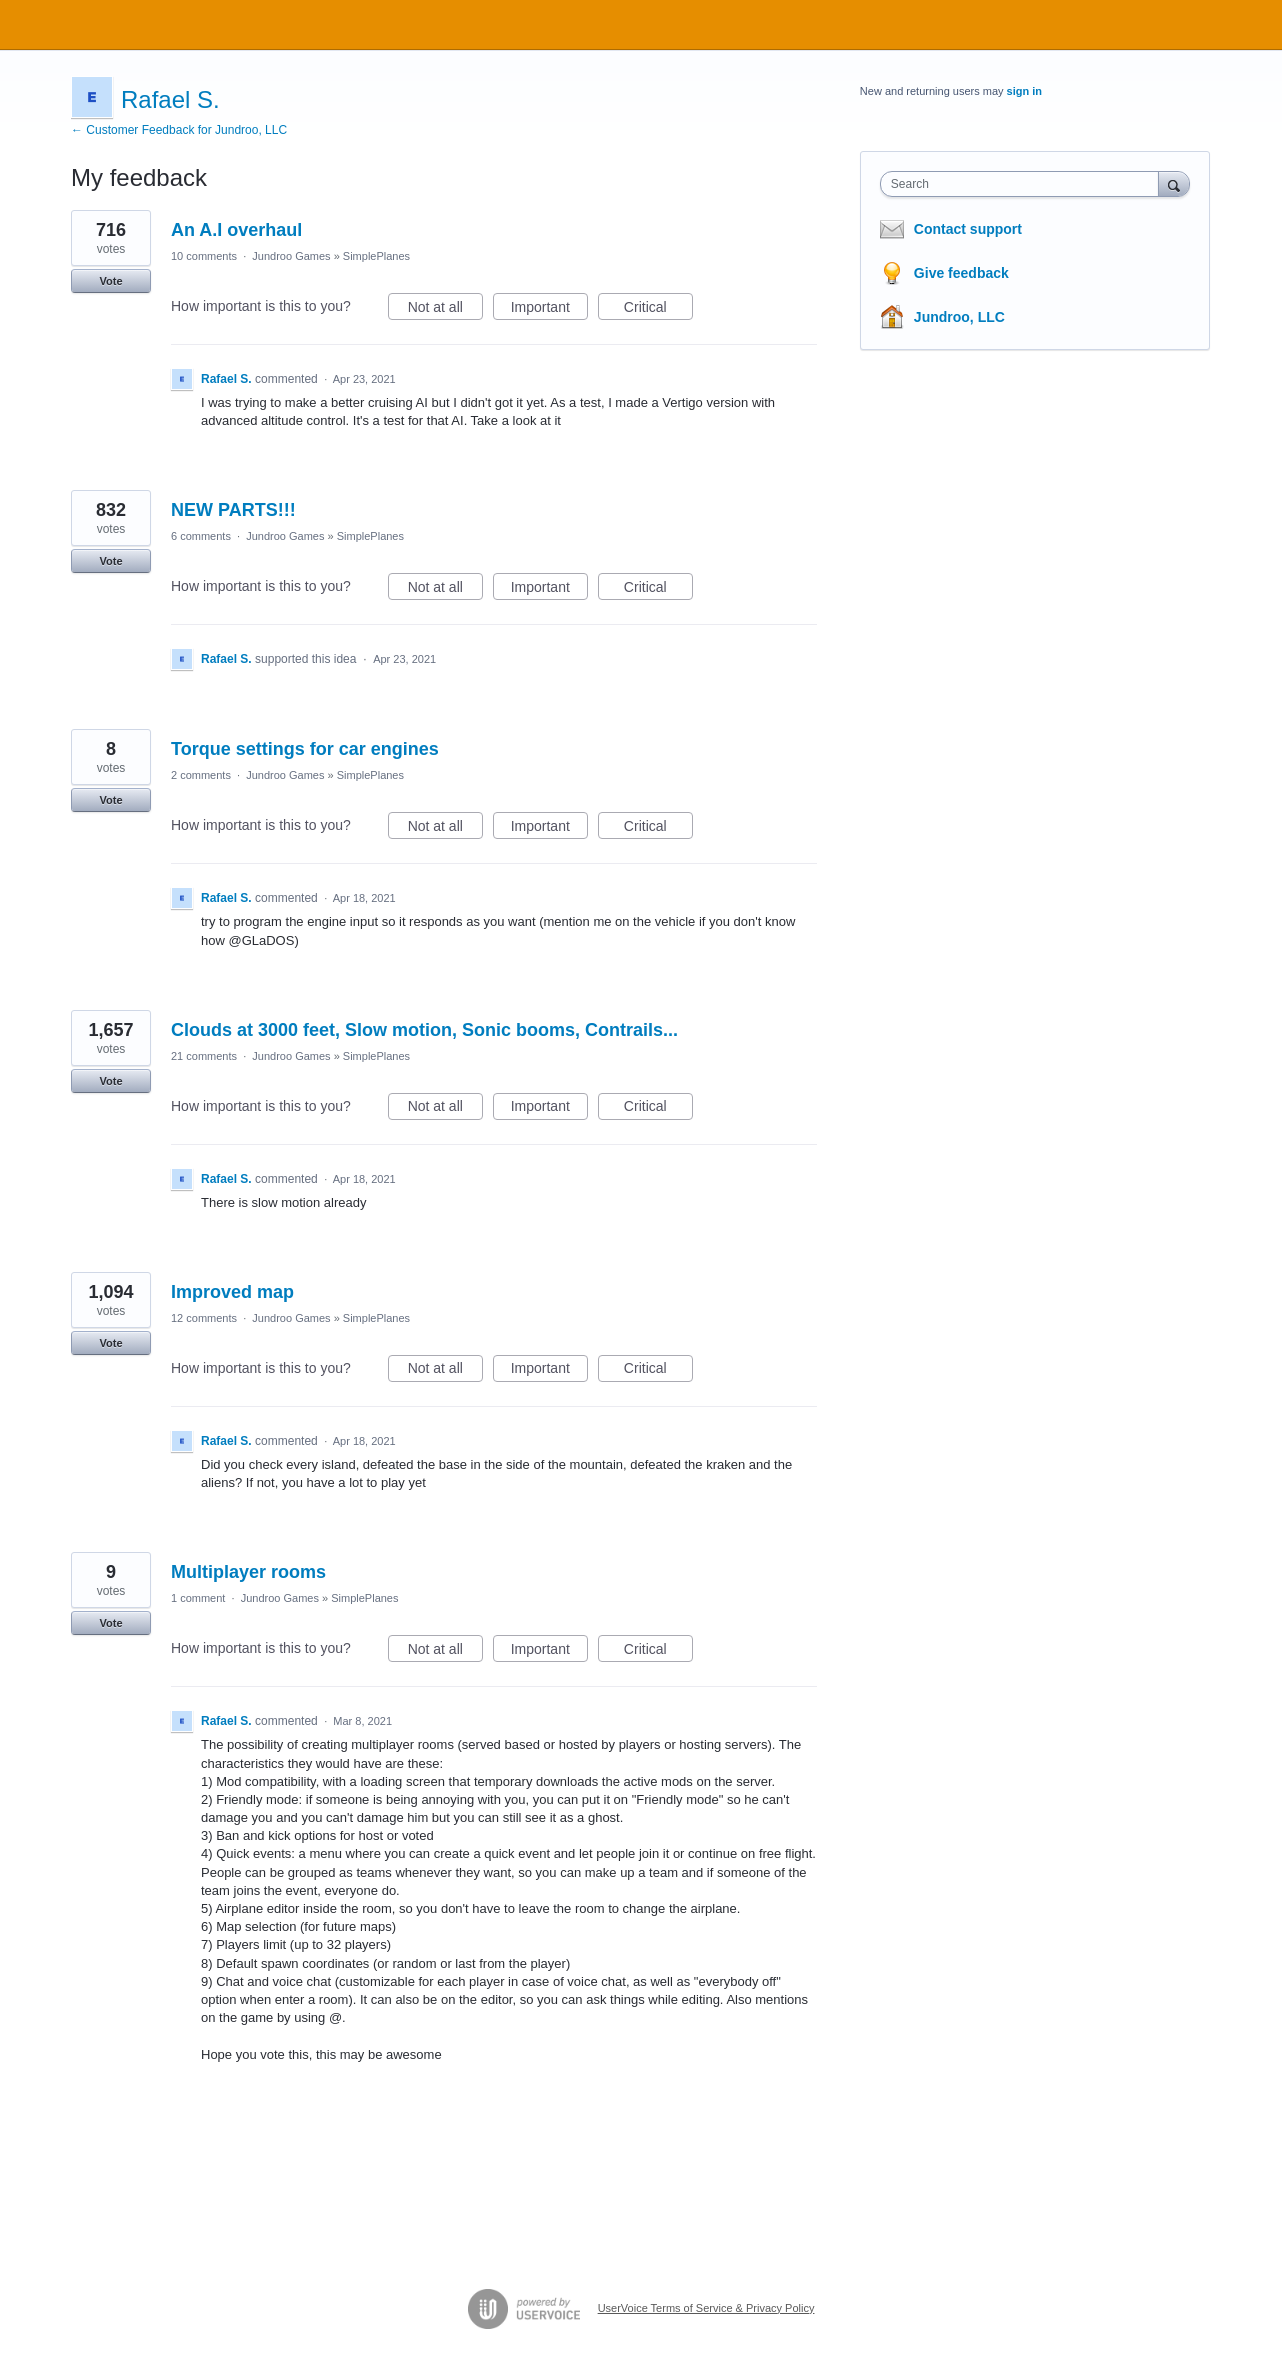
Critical (658, 310)
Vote (110, 281)
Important (549, 310)
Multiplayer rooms (248, 1572)
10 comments (204, 256)
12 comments (204, 1318)
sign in (1024, 91)
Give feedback (961, 273)
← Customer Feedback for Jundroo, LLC (179, 130)
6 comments (201, 536)
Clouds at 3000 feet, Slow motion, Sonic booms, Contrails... (424, 1030)
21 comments (204, 1056)
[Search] (1174, 183)
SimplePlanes (376, 256)
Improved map (232, 1292)
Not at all (445, 310)
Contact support (968, 229)
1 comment (198, 1598)
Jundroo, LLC (959, 317)
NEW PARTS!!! (233, 510)
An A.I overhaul (236, 230)
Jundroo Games (291, 256)
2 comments (201, 775)
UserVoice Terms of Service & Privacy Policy (706, 2308)
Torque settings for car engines (305, 749)
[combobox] (1024, 184)
